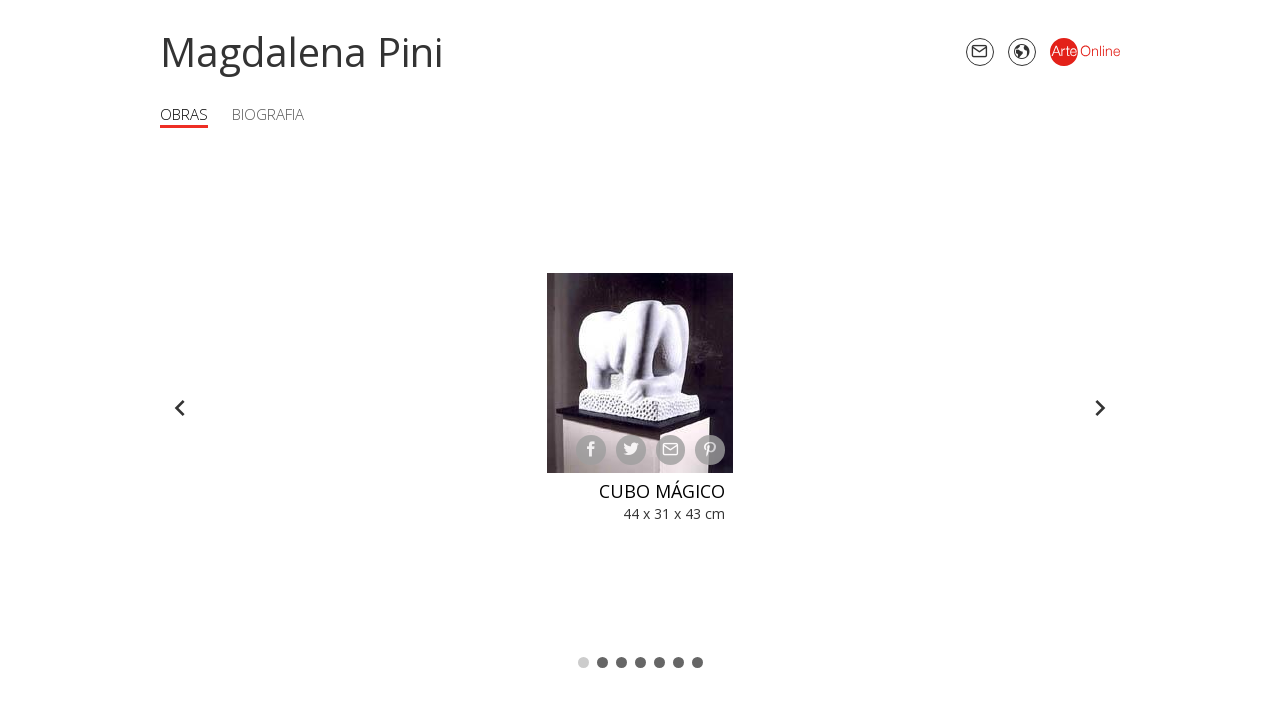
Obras (184, 114)
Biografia (268, 114)
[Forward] (1100, 408)
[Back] (180, 408)
